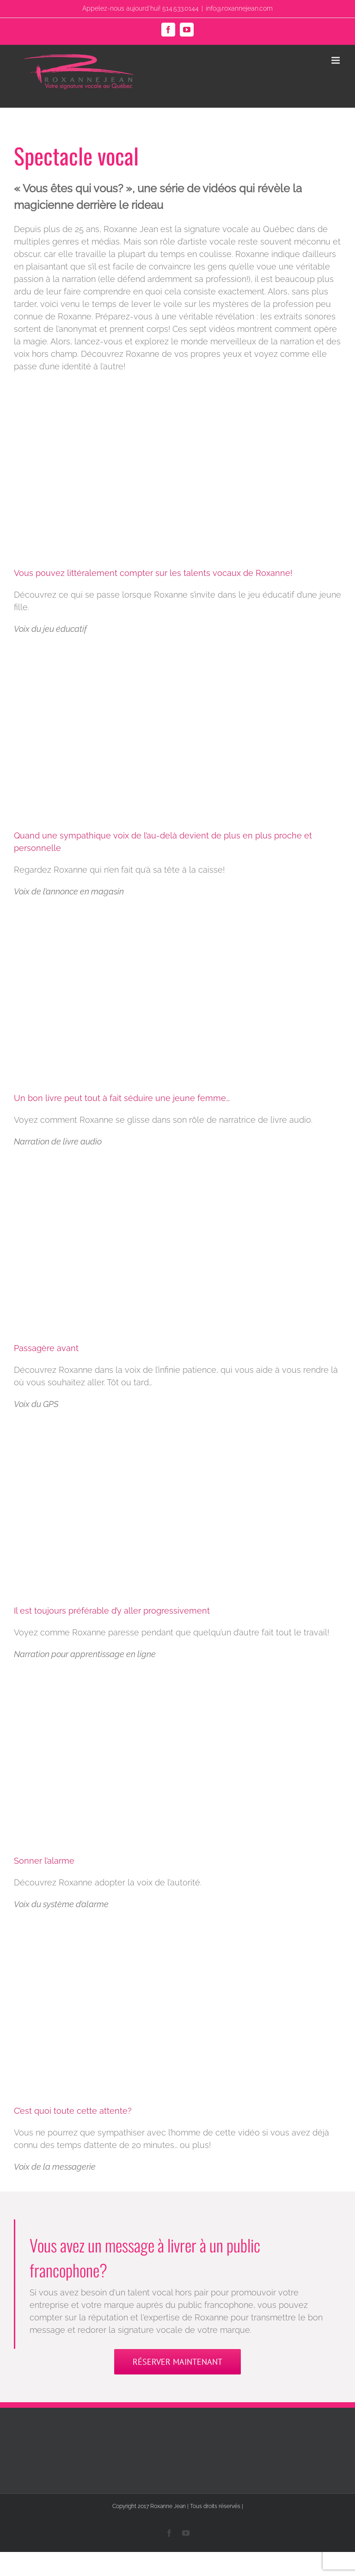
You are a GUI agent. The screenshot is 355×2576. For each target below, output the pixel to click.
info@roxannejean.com (239, 8)
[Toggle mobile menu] (336, 60)
